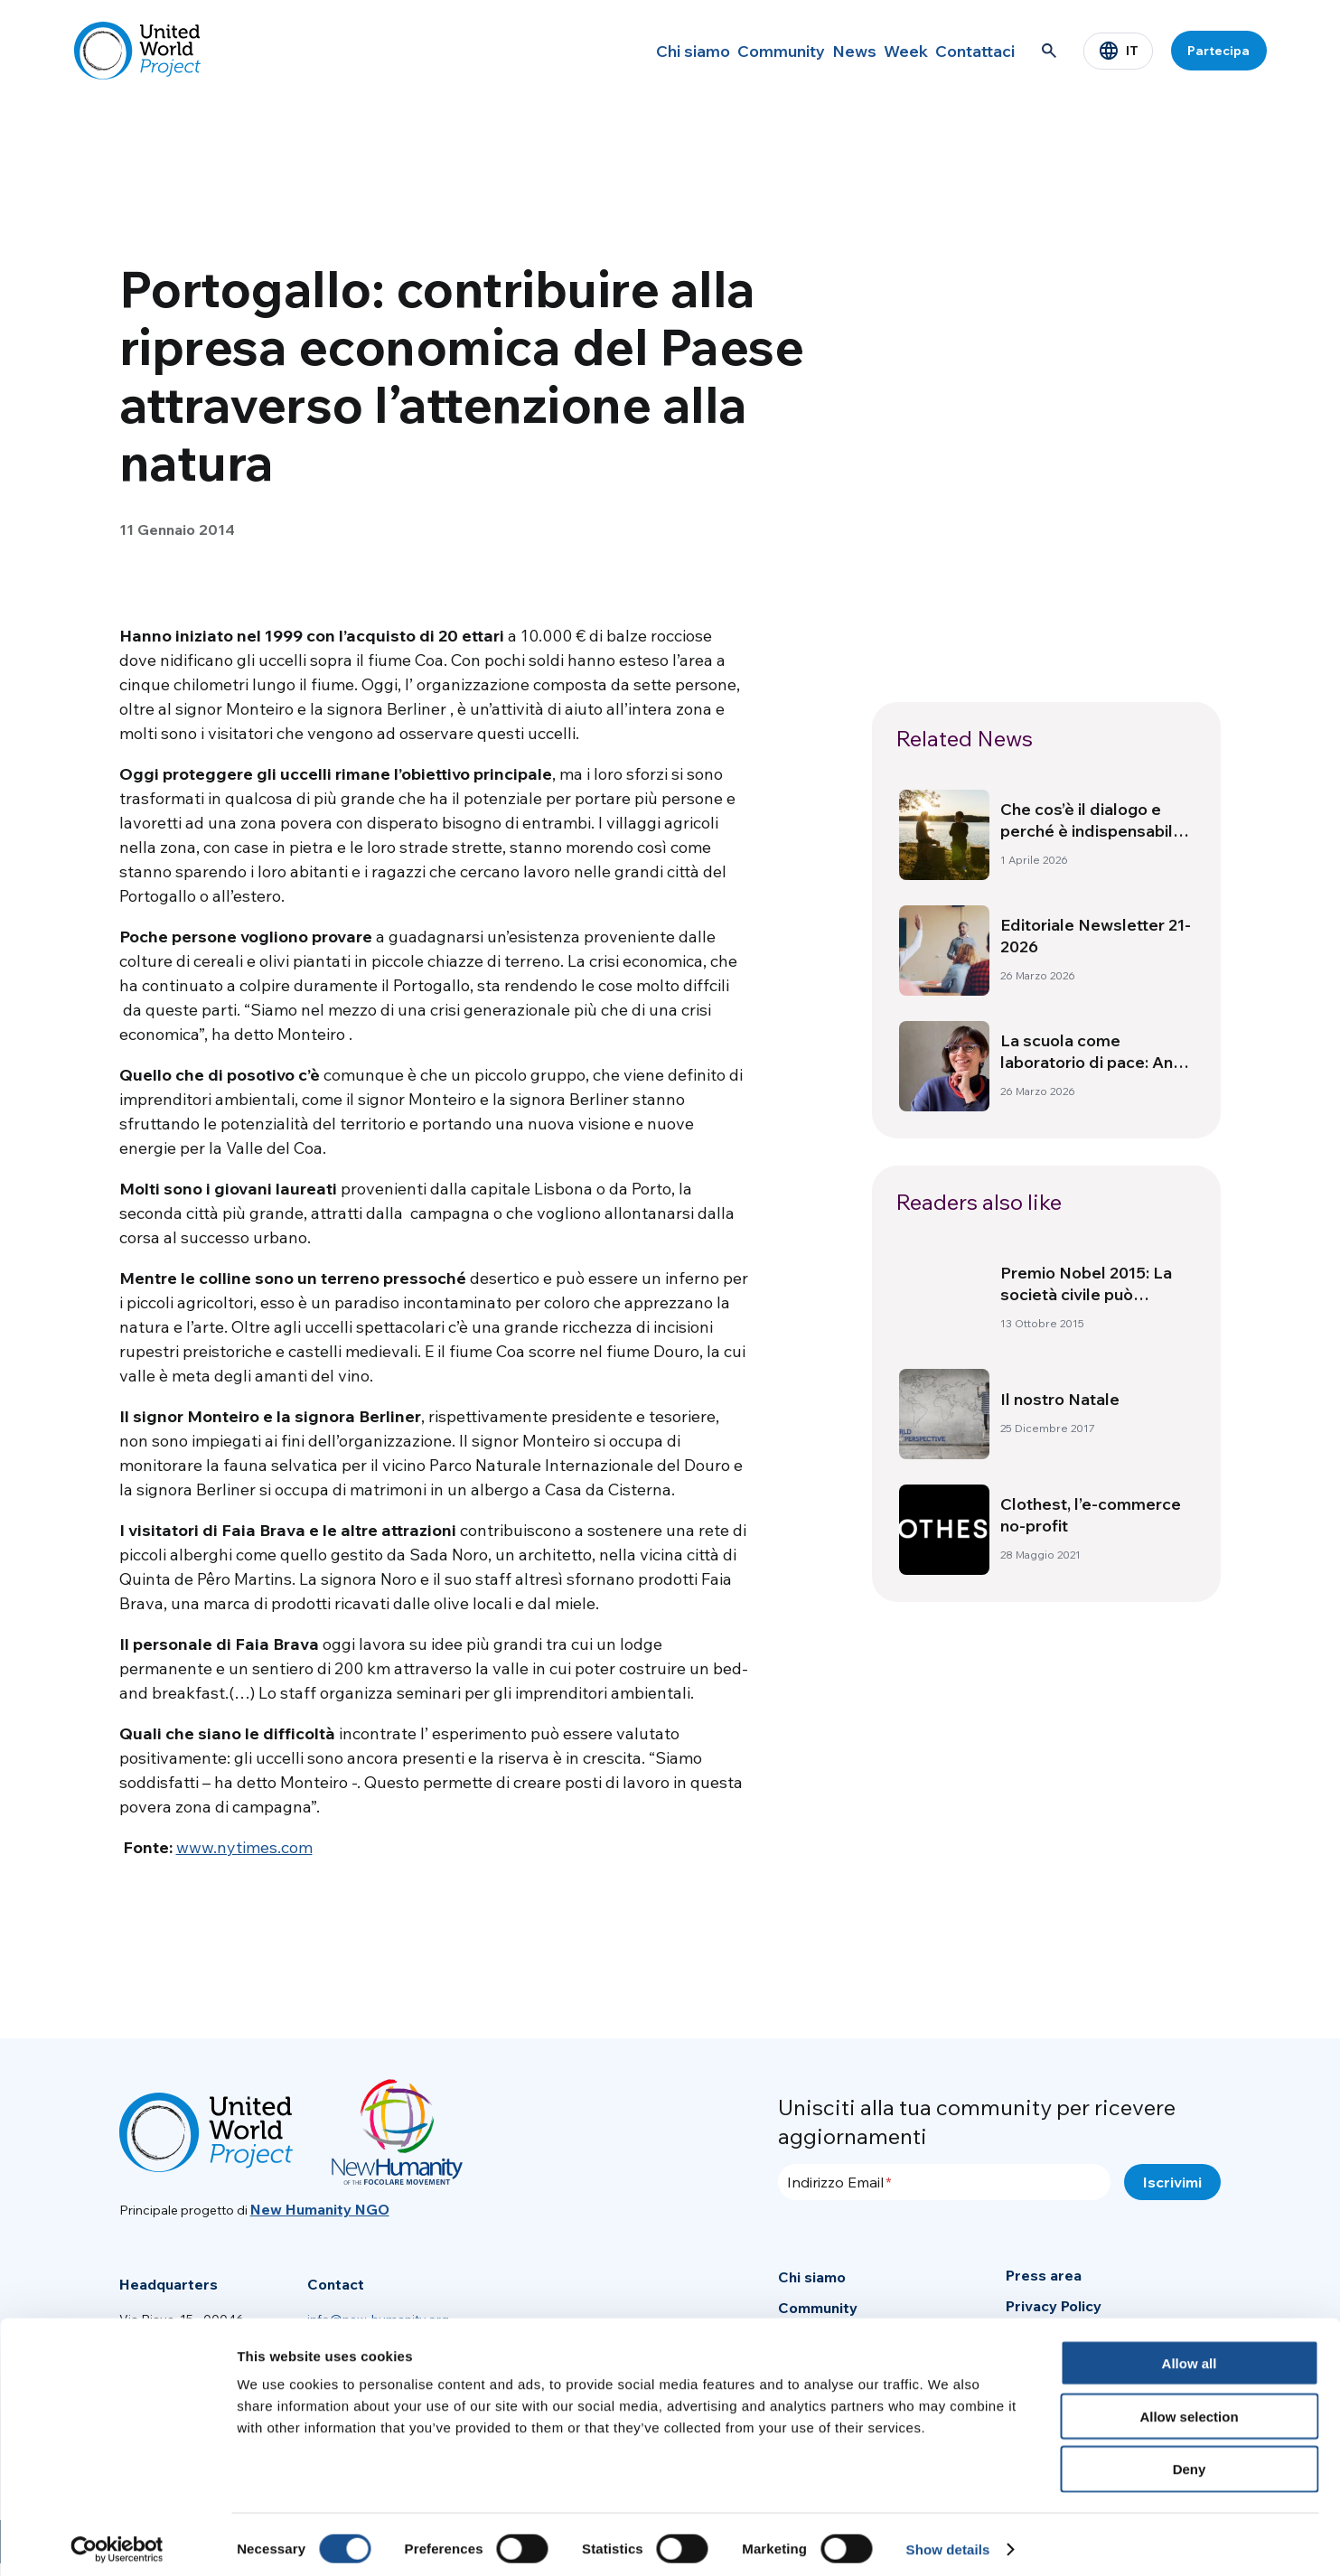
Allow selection (1188, 2407)
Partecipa (1219, 50)
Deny (1189, 2460)
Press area (1044, 2275)
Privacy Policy (1053, 2306)
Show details (948, 2540)
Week (877, 50)
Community (718, 50)
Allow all (1189, 2354)
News (807, 50)
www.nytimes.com (244, 1847)
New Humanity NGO (319, 2209)
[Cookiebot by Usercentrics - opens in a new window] (117, 2540)
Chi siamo (616, 50)
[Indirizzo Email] (944, 2182)
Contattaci (966, 50)
